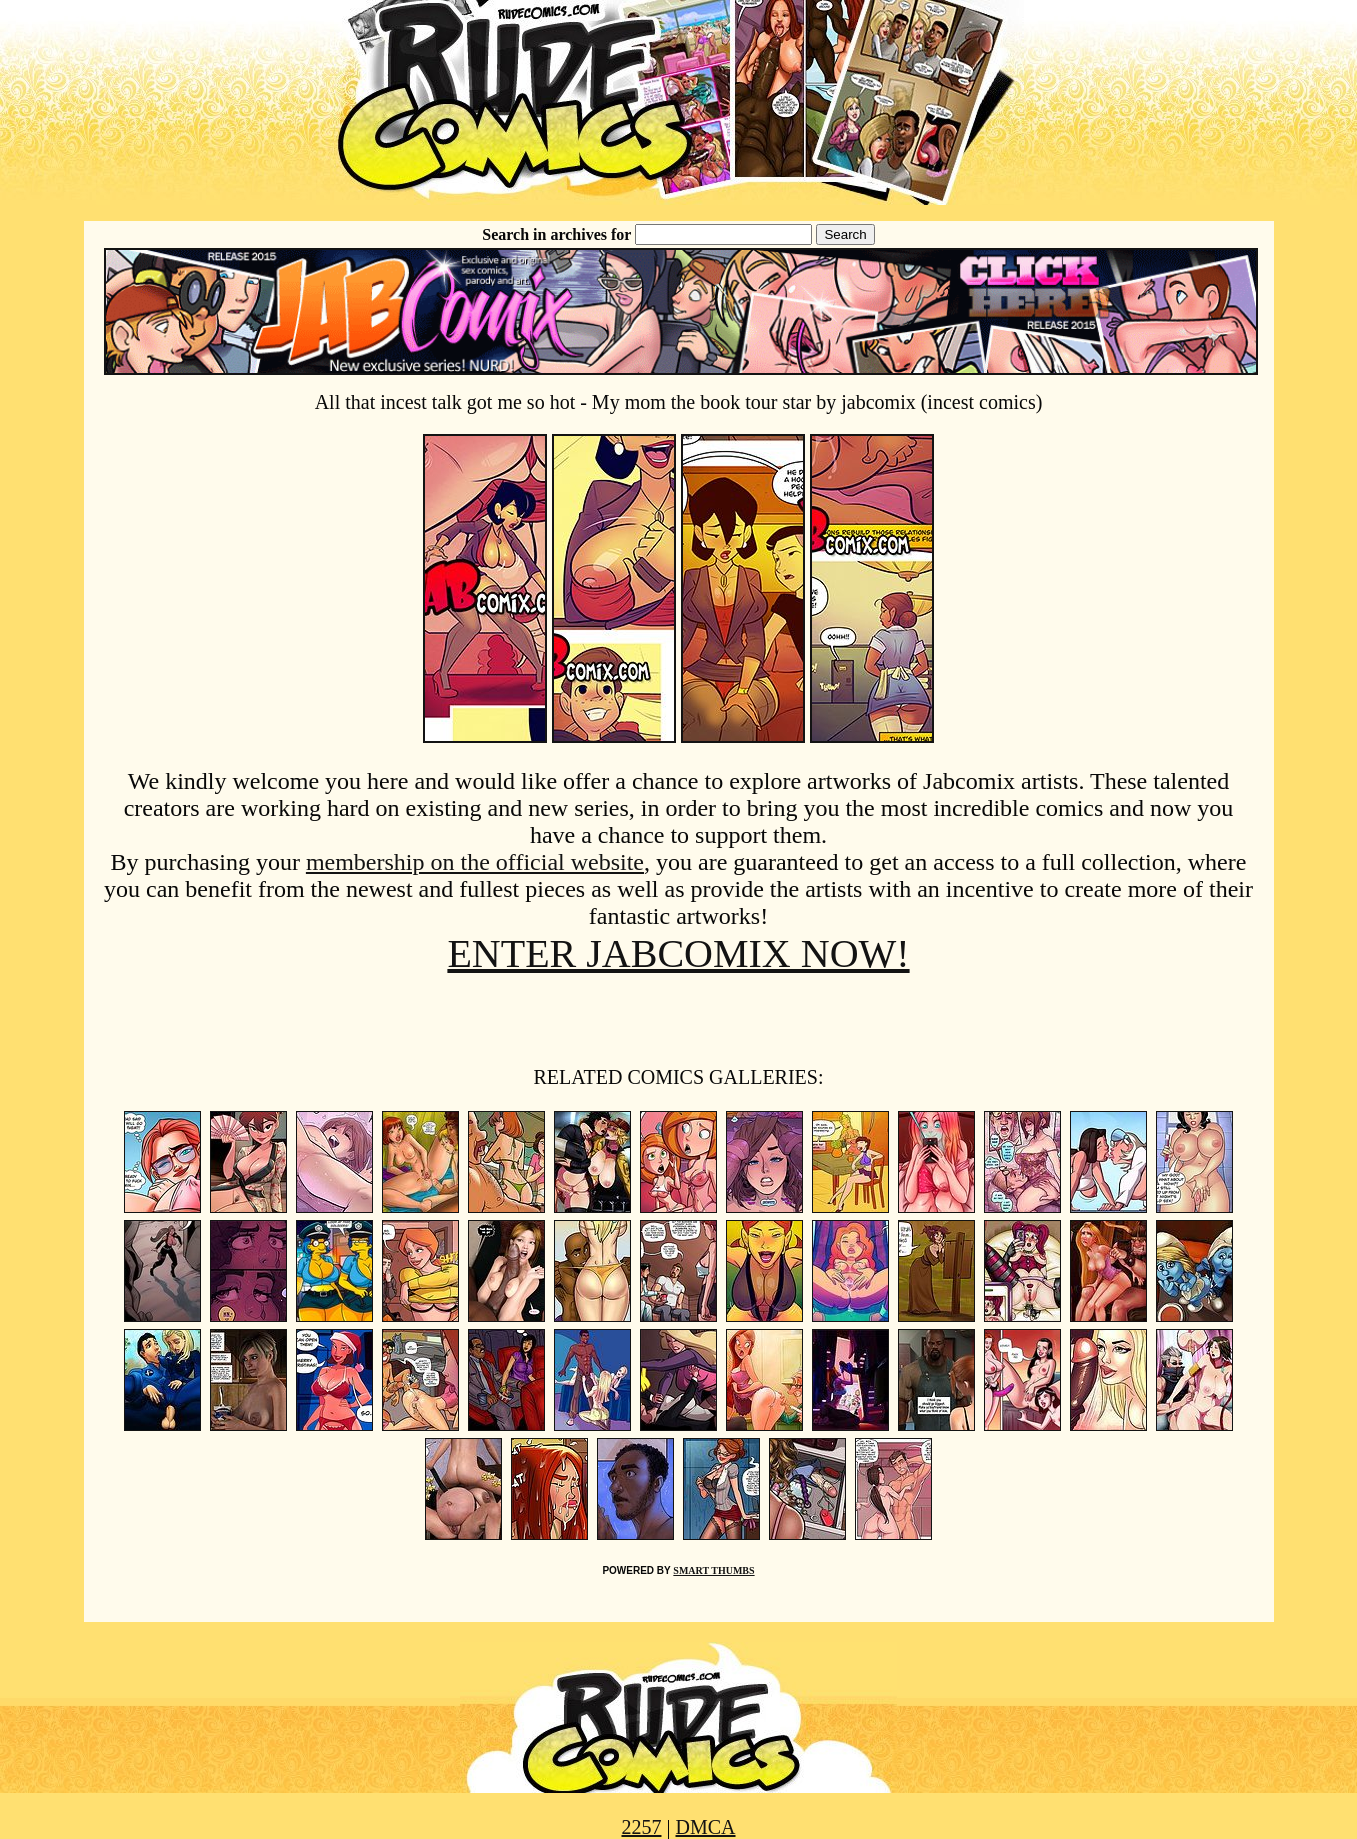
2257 (641, 1827)
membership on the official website (475, 862)
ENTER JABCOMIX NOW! (678, 953)
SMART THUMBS (713, 1570)
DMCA (706, 1827)
